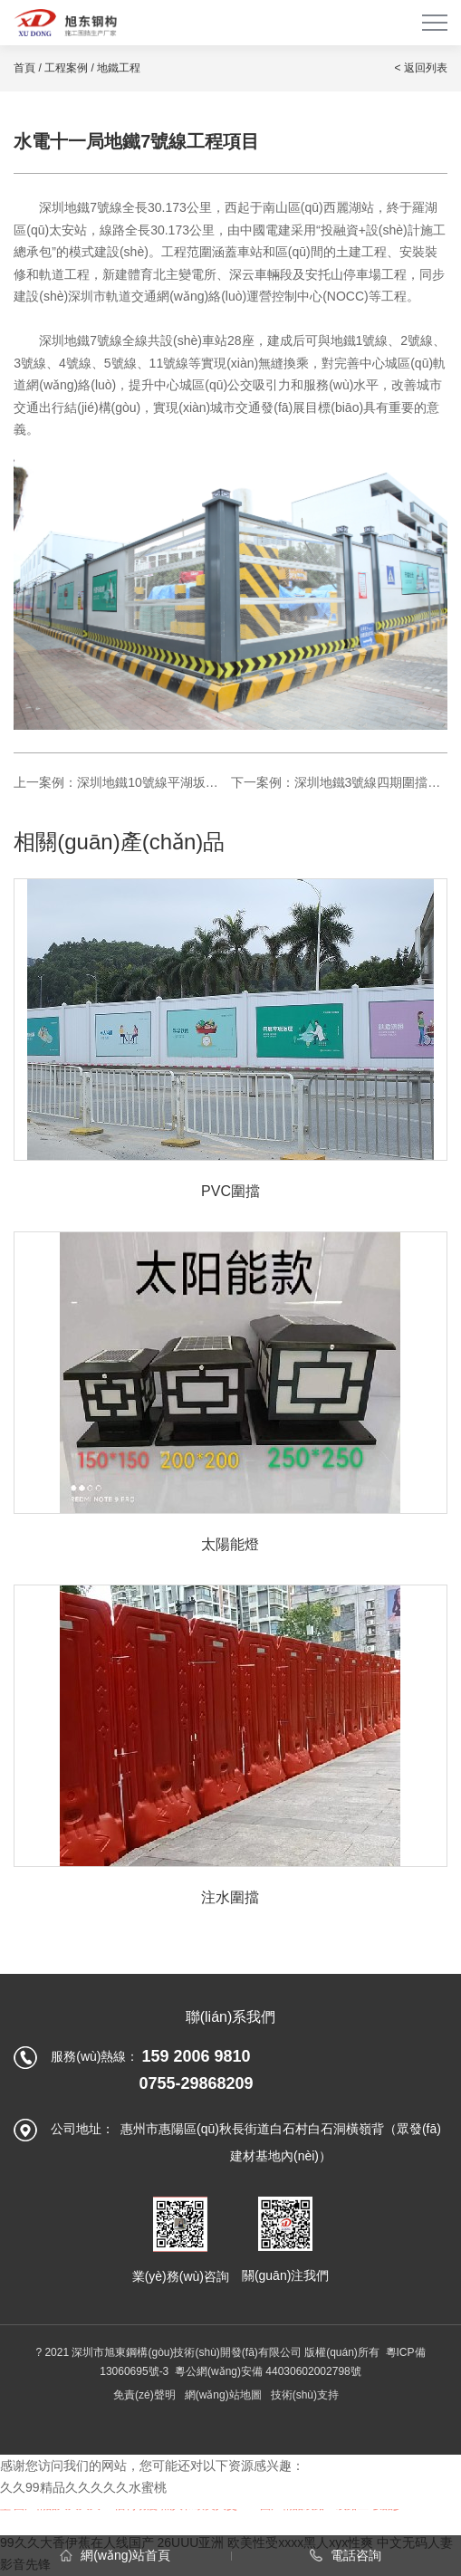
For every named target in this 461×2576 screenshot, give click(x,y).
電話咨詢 (345, 2555)
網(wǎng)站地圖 (223, 2395)
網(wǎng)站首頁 (115, 2555)
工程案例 (66, 68)
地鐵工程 (118, 68)
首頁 (24, 68)
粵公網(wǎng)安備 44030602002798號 (268, 2371)
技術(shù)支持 (305, 2395)
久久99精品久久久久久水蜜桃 (83, 2487)
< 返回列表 (420, 68)
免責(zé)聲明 (144, 2395)
